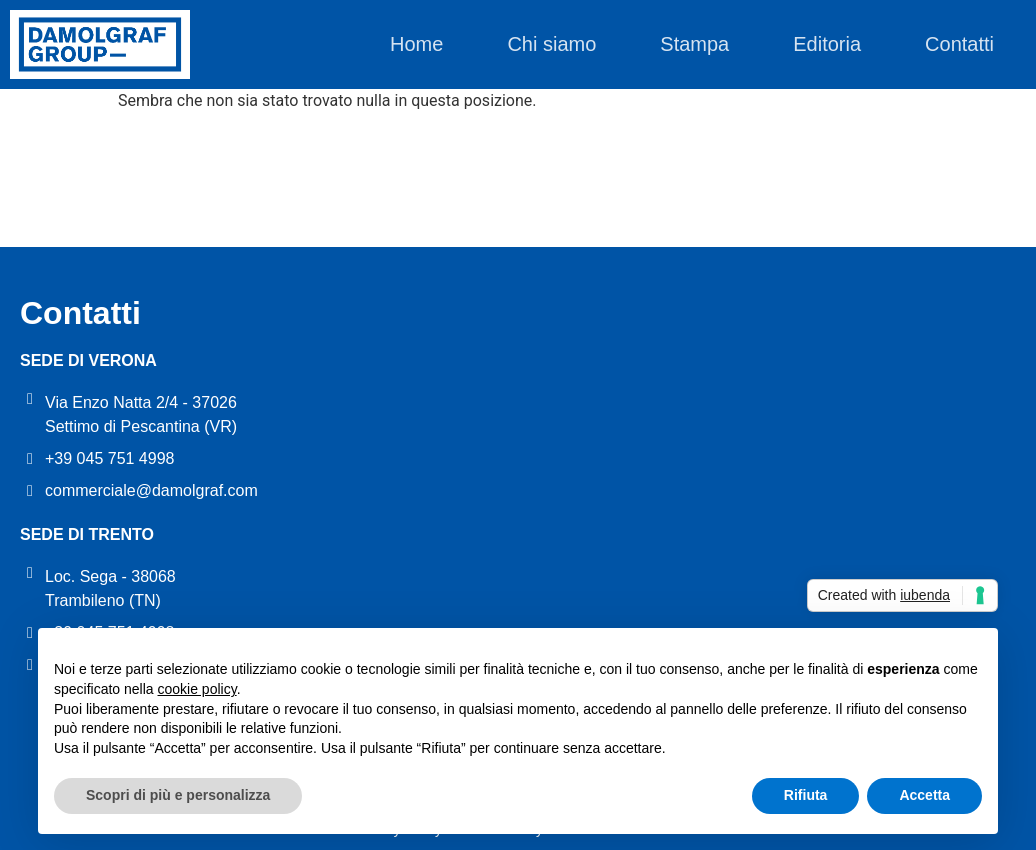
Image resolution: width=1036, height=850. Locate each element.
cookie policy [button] (197, 689)
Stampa (694, 44)
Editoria (827, 44)
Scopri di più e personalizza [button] (178, 795)
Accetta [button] (924, 795)
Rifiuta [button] (806, 795)
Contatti (959, 44)
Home (416, 44)
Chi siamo (551, 44)
